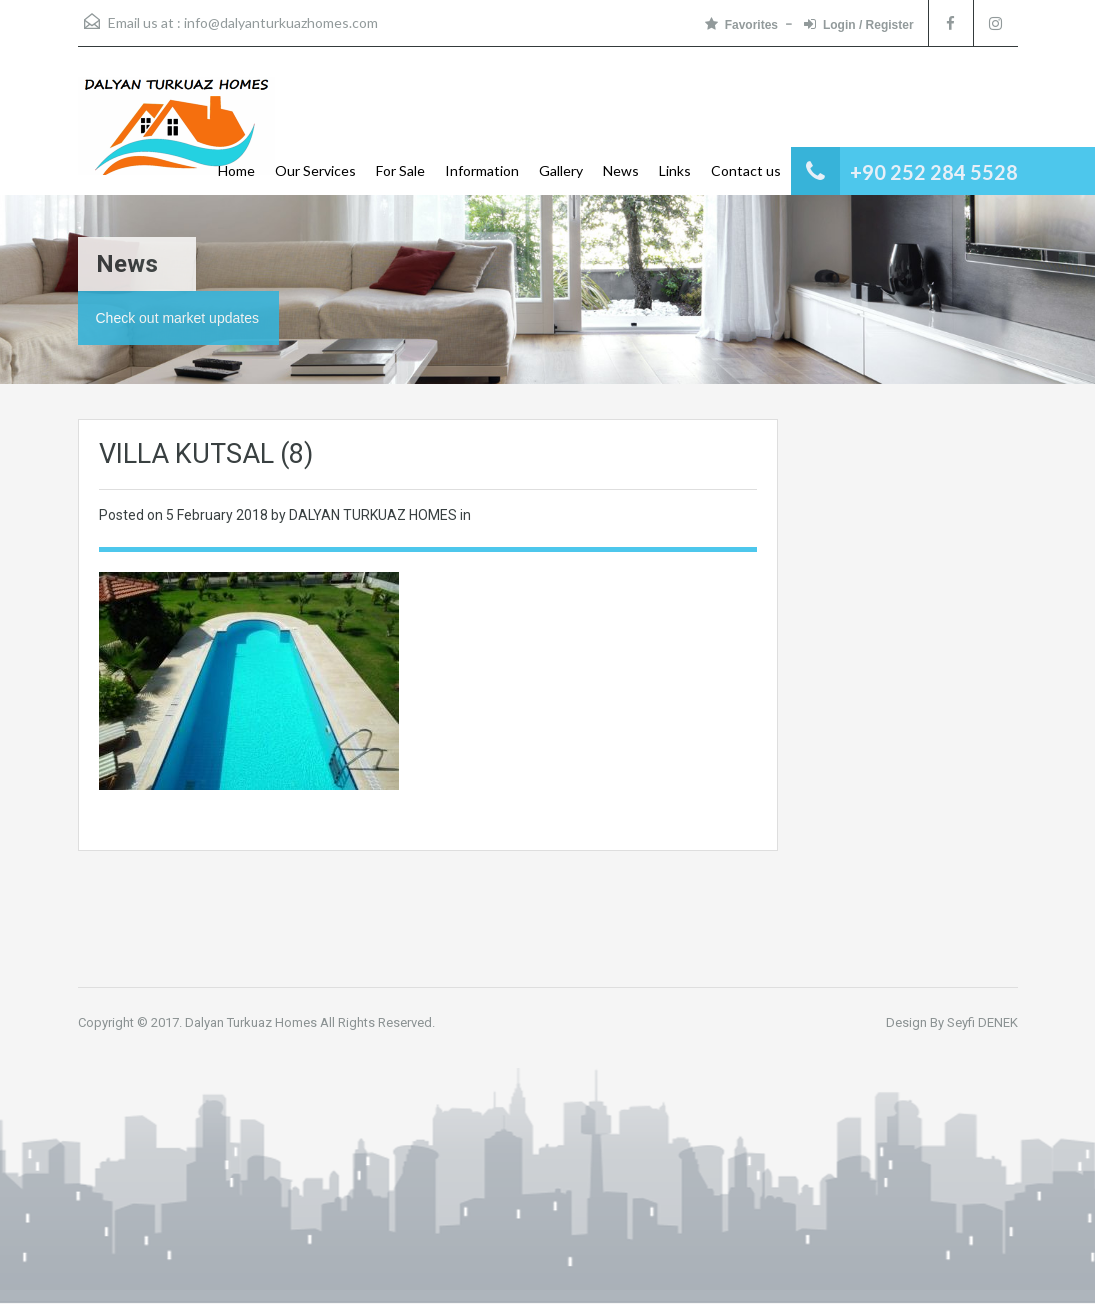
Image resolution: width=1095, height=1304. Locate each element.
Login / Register (859, 24)
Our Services (315, 170)
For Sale (400, 170)
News (621, 170)
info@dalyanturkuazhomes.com (281, 22)
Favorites (741, 24)
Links (675, 170)
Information (482, 170)
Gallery (561, 170)
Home (236, 170)
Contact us (746, 170)
